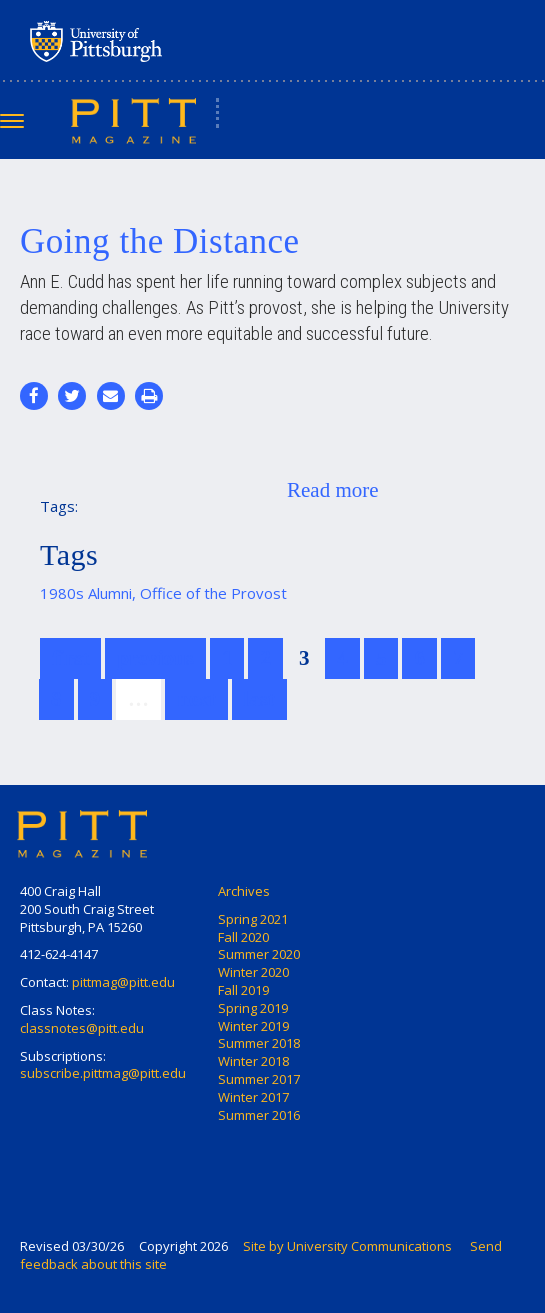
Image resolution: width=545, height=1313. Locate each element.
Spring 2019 (253, 1008)
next (196, 699)
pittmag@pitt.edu (123, 982)
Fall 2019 (243, 990)
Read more (333, 490)
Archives (244, 891)
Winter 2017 (253, 1097)
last (260, 699)
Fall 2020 (243, 937)
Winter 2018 (253, 1061)
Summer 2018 (259, 1043)
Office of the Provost (213, 593)
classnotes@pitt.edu (82, 1028)
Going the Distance (160, 241)
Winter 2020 (253, 972)
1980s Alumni (86, 593)
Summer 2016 (259, 1115)
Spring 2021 (253, 919)
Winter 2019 (253, 1026)
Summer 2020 (259, 954)
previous (155, 658)
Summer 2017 (259, 1079)
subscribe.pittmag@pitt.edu (103, 1073)
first (70, 658)
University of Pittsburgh (175, 41)
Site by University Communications (347, 1246)
